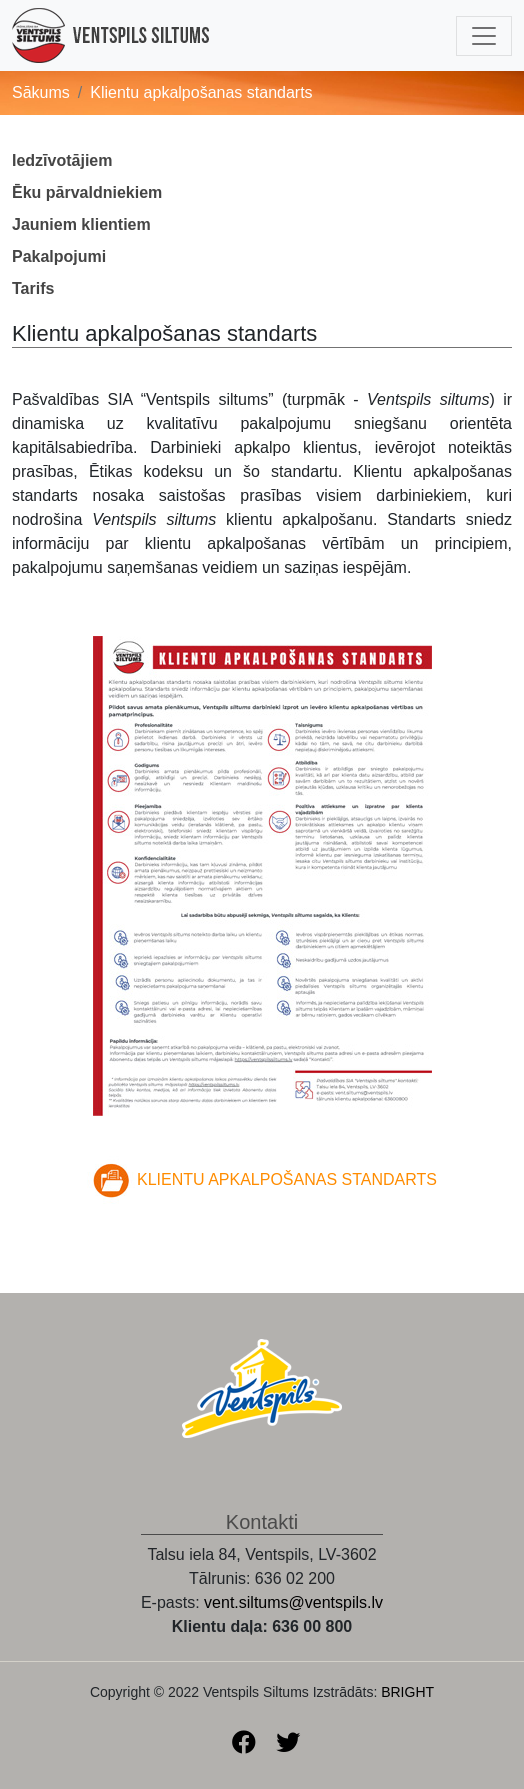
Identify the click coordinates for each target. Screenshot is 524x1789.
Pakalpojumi (59, 256)
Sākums (41, 92)
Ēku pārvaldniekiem (87, 192)
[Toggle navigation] (484, 36)
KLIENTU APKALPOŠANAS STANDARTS (287, 1180)
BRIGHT (407, 1692)
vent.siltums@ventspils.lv (293, 1602)
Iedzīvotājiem (62, 160)
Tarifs (33, 288)
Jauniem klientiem (81, 224)
